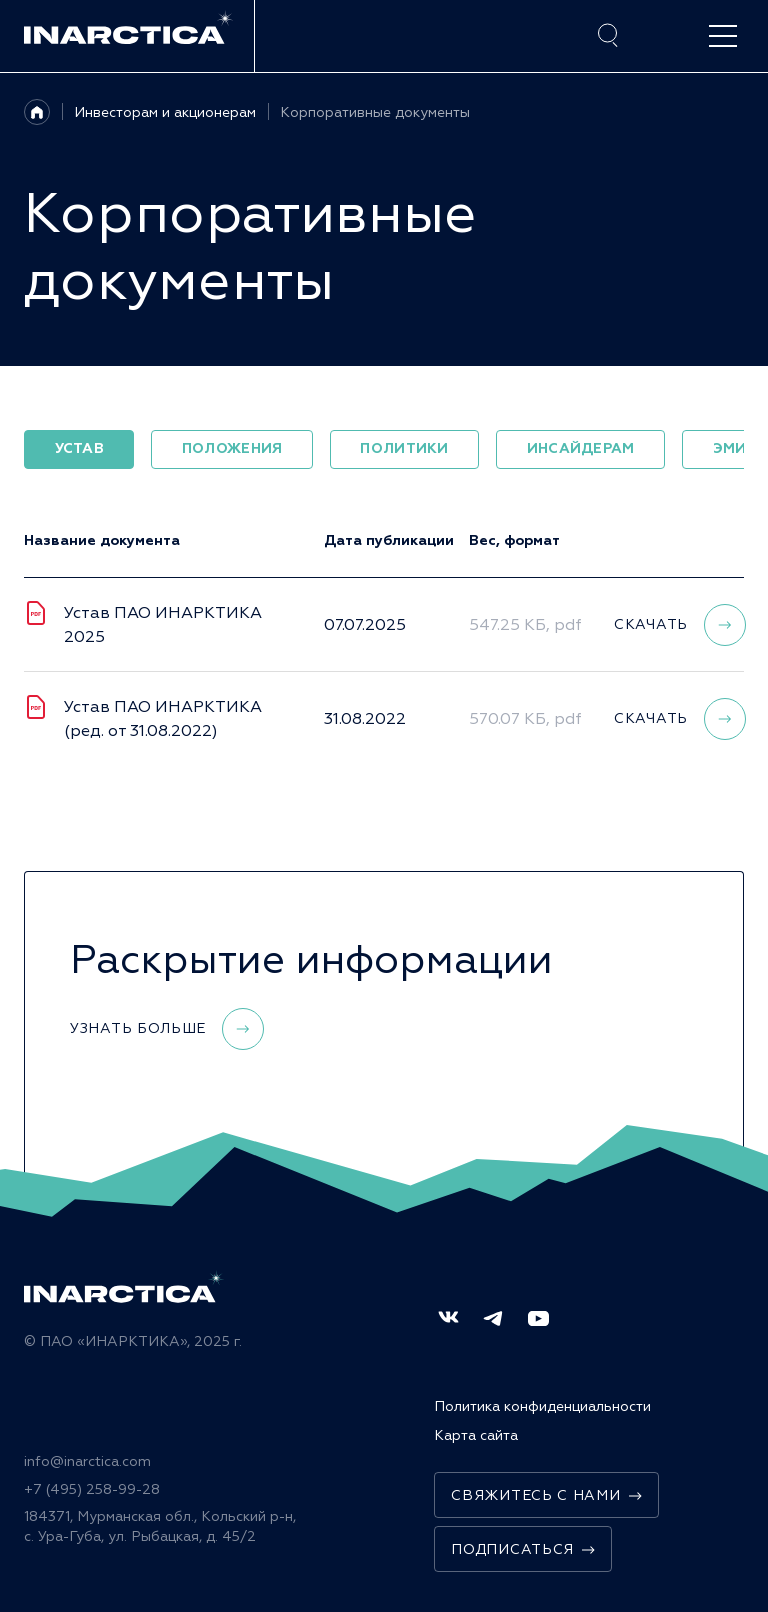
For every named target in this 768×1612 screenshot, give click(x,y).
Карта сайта (476, 1435)
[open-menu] (723, 36)
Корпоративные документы (375, 112)
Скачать (680, 625)
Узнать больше (167, 1029)
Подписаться (523, 1549)
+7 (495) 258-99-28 (92, 1489)
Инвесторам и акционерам (165, 112)
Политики (404, 449)
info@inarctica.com (87, 1461)
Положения (232, 449)
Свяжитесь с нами (546, 1495)
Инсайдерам (581, 449)
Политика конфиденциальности (542, 1406)
